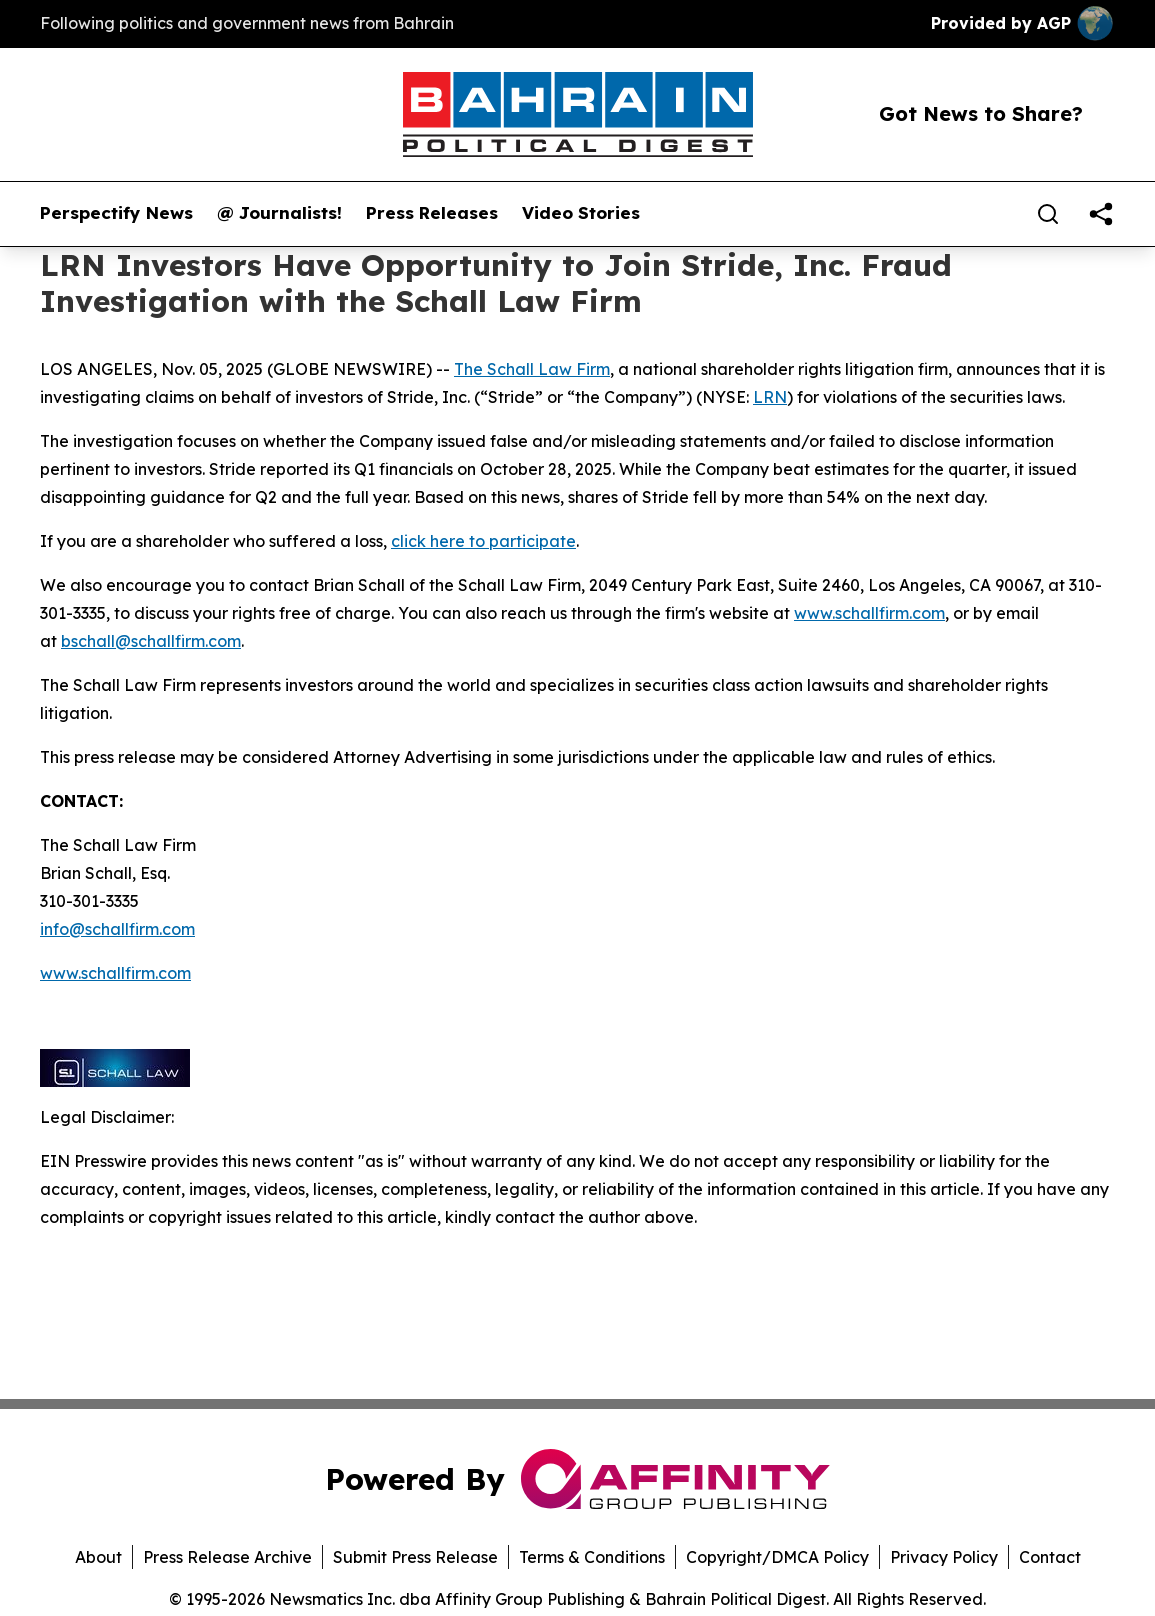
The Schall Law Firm (532, 369)
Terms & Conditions (592, 1557)
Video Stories (581, 213)
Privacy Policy (944, 1557)
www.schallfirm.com (869, 613)
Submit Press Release (415, 1557)
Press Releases (432, 213)
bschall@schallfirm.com (151, 641)
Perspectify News (116, 213)
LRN (770, 397)
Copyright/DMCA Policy (777, 1557)
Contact (1050, 1557)
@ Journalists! (279, 213)
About (98, 1557)
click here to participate (483, 541)
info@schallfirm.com (117, 929)
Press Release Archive (227, 1557)
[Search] (1048, 214)
